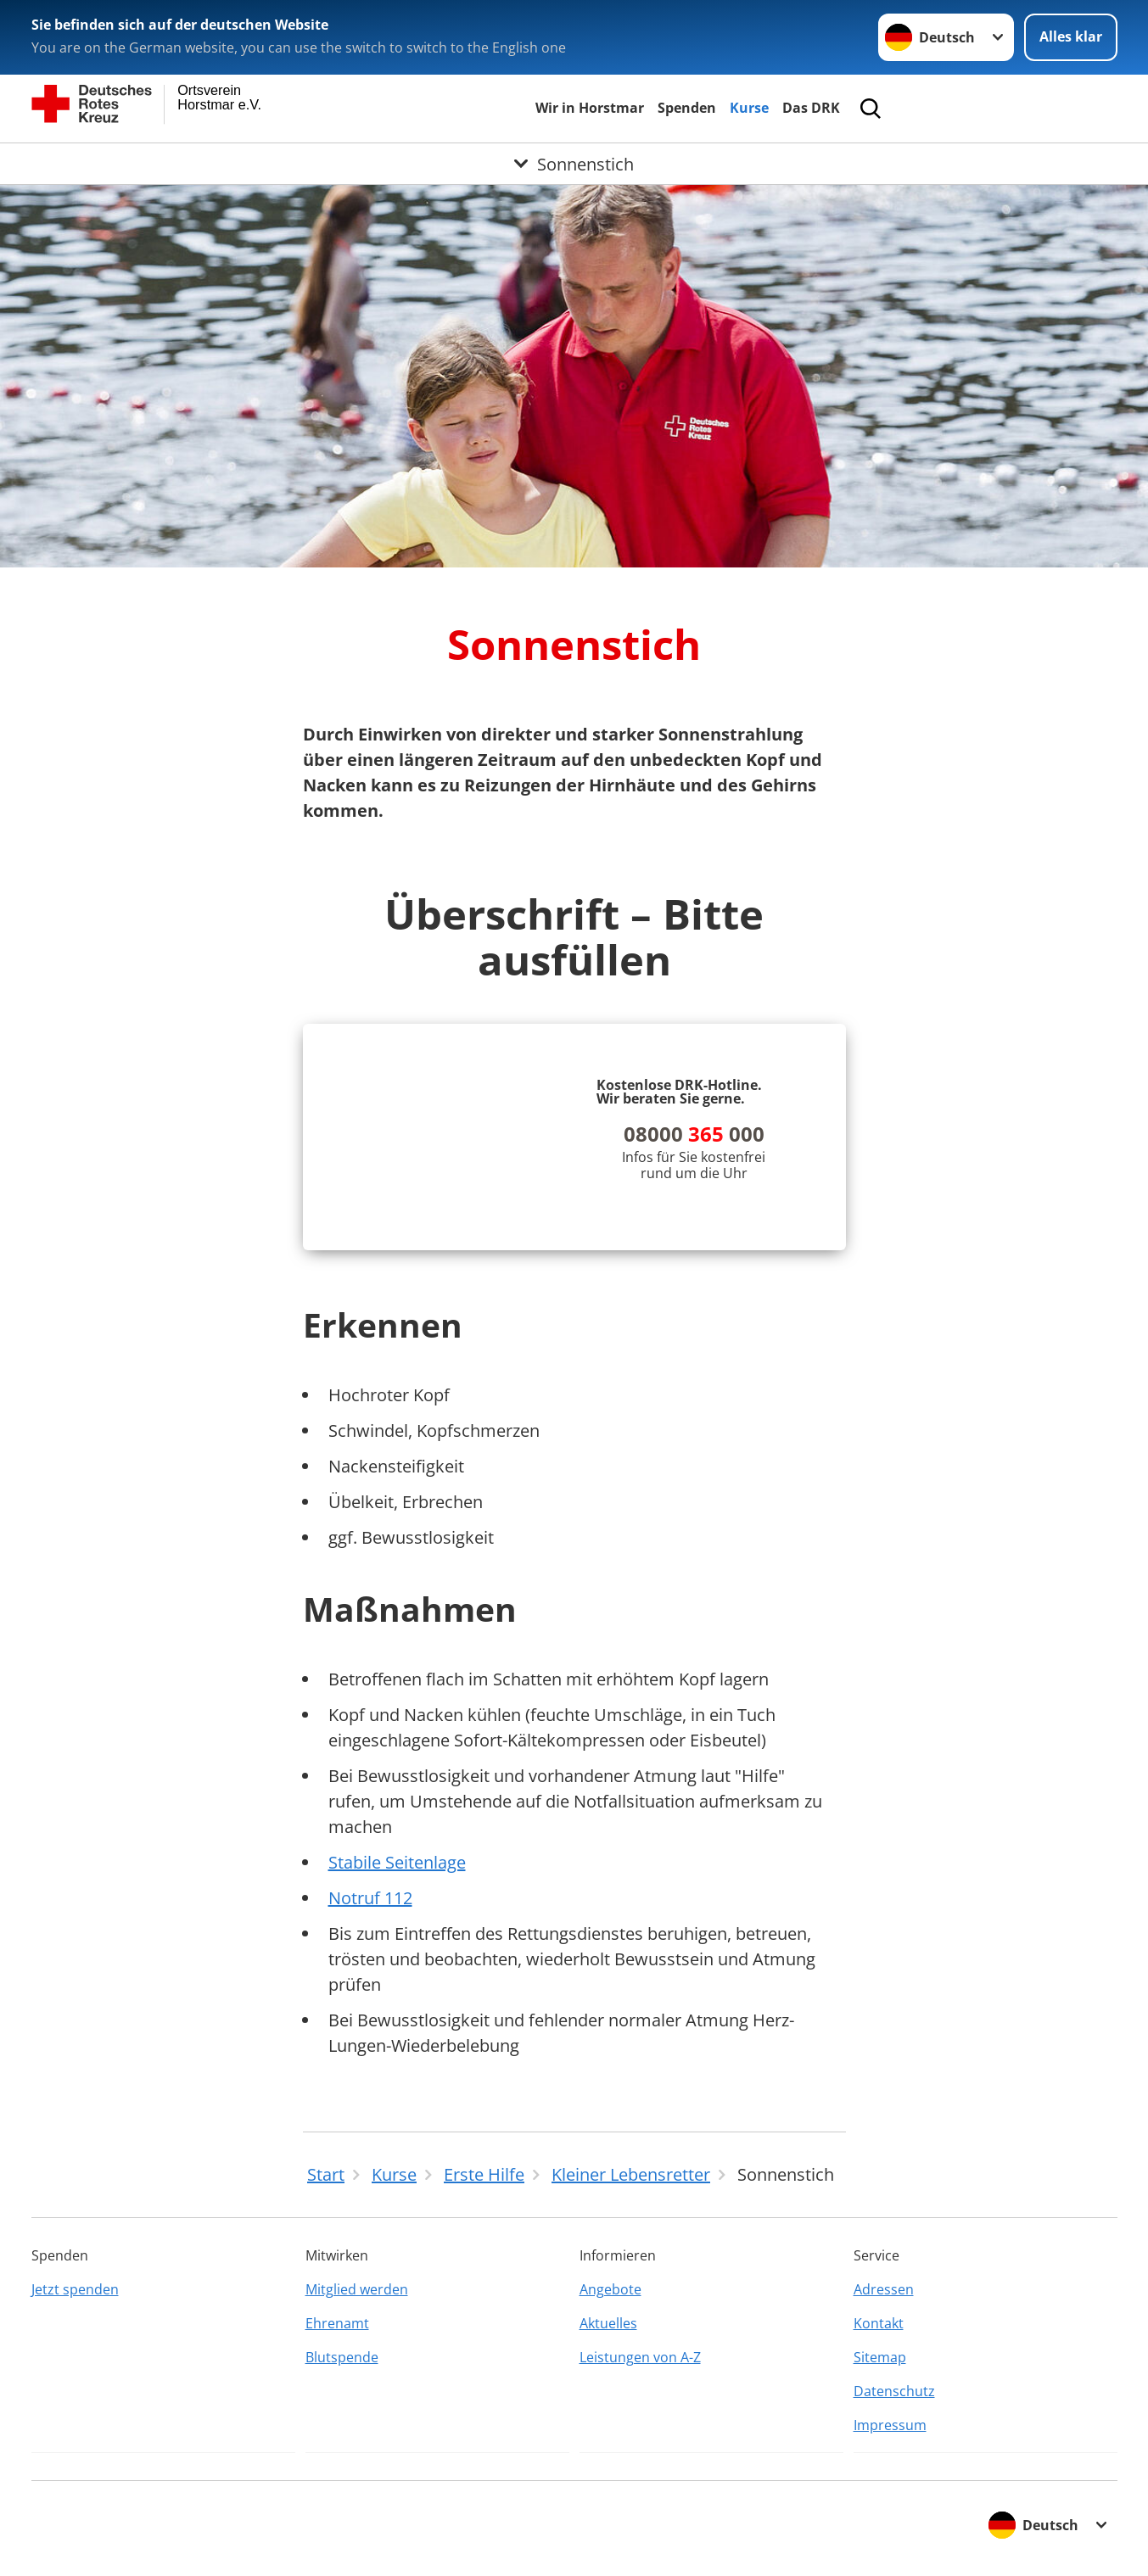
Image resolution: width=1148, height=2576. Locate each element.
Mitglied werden (356, 2289)
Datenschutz (894, 2391)
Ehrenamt (337, 2323)
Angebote (610, 2289)
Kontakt (879, 2323)
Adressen (884, 2289)
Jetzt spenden (75, 2289)
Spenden (687, 107)
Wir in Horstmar (589, 107)
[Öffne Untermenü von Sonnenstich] (574, 163)
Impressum (890, 2425)
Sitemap (880, 2357)
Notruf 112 (370, 1897)
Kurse (749, 107)
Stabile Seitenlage (397, 1862)
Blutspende (341, 2357)
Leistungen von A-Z (640, 2357)
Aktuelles (608, 2323)
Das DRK (811, 107)
